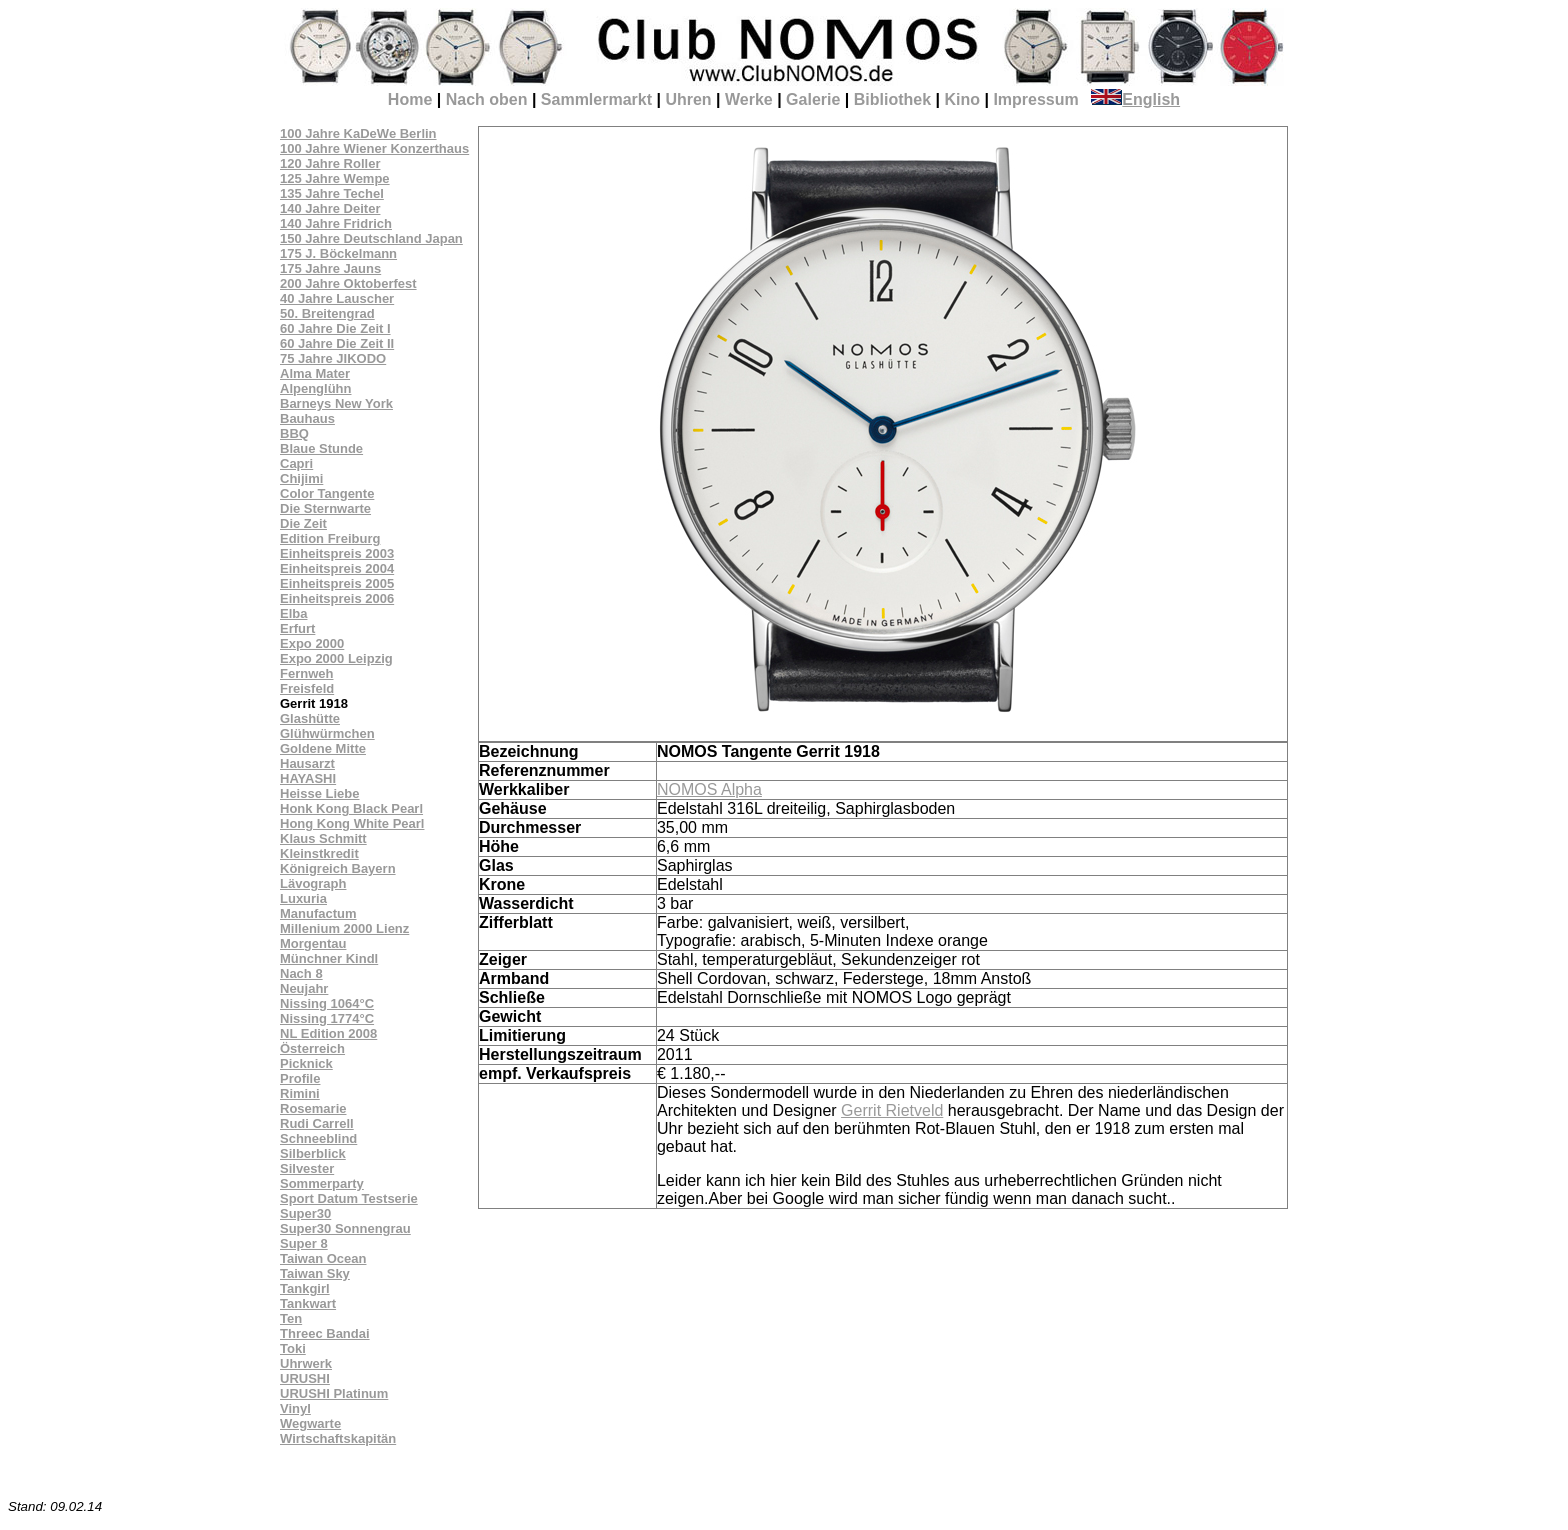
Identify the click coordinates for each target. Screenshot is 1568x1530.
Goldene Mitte (323, 748)
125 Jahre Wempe (335, 178)
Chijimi (301, 478)
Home (410, 99)
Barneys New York (336, 403)
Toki (293, 1348)
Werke (749, 99)
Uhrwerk (306, 1363)
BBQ (294, 433)
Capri (296, 463)
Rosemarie (313, 1108)
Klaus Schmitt (323, 838)
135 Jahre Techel (332, 193)
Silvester (307, 1168)
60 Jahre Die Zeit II (337, 343)
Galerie (813, 99)
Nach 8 (301, 973)
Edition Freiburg (330, 538)
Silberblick (313, 1153)
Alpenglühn (316, 388)
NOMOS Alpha (709, 789)
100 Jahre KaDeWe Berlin (358, 133)
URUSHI (305, 1378)
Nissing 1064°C (327, 1003)
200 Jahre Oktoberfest (348, 283)
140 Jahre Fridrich (336, 223)
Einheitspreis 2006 (337, 598)
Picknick (306, 1063)
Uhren (688, 99)
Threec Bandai (325, 1333)
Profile (300, 1078)
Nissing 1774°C (327, 1018)
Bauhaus (307, 418)
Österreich (312, 1048)
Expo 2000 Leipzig (336, 658)
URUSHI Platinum (334, 1393)
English (1135, 99)
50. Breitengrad (327, 313)
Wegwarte (310, 1423)
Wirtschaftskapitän (338, 1438)
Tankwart (308, 1303)
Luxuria (303, 898)
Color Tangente (327, 493)
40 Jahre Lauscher (337, 298)
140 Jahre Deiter (330, 208)
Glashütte (310, 718)
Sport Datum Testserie (349, 1198)
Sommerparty (322, 1183)
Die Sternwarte (325, 508)
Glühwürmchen (327, 733)
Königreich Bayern (338, 868)
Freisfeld (307, 688)
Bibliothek (892, 99)
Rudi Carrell (317, 1123)
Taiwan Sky (315, 1273)
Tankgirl (305, 1288)
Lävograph (313, 883)
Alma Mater (315, 373)
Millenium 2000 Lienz (344, 928)
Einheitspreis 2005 (337, 583)
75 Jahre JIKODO (333, 358)
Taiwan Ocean (323, 1258)
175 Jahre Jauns (330, 268)
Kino (962, 99)
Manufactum (318, 913)
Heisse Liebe (320, 793)
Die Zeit (303, 523)
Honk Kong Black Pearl (351, 808)
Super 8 (304, 1243)
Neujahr (304, 988)
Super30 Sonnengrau (345, 1228)
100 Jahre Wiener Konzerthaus (374, 148)
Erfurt (297, 628)
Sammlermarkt (596, 99)
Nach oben (487, 99)
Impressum (1035, 99)
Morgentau (313, 943)
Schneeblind (318, 1138)
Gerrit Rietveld (892, 1110)
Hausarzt (307, 763)
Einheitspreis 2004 (337, 568)
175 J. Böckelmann (338, 253)
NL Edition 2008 (328, 1033)
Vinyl (295, 1408)
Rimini (300, 1093)
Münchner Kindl (329, 958)
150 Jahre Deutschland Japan (371, 238)
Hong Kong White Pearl (352, 823)
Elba (293, 613)
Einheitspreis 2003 (337, 553)
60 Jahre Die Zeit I (335, 328)
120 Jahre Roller (330, 163)
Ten (291, 1318)
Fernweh (306, 673)
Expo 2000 (312, 643)
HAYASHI (308, 778)
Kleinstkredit (319, 853)
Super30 (305, 1213)
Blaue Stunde (321, 448)
